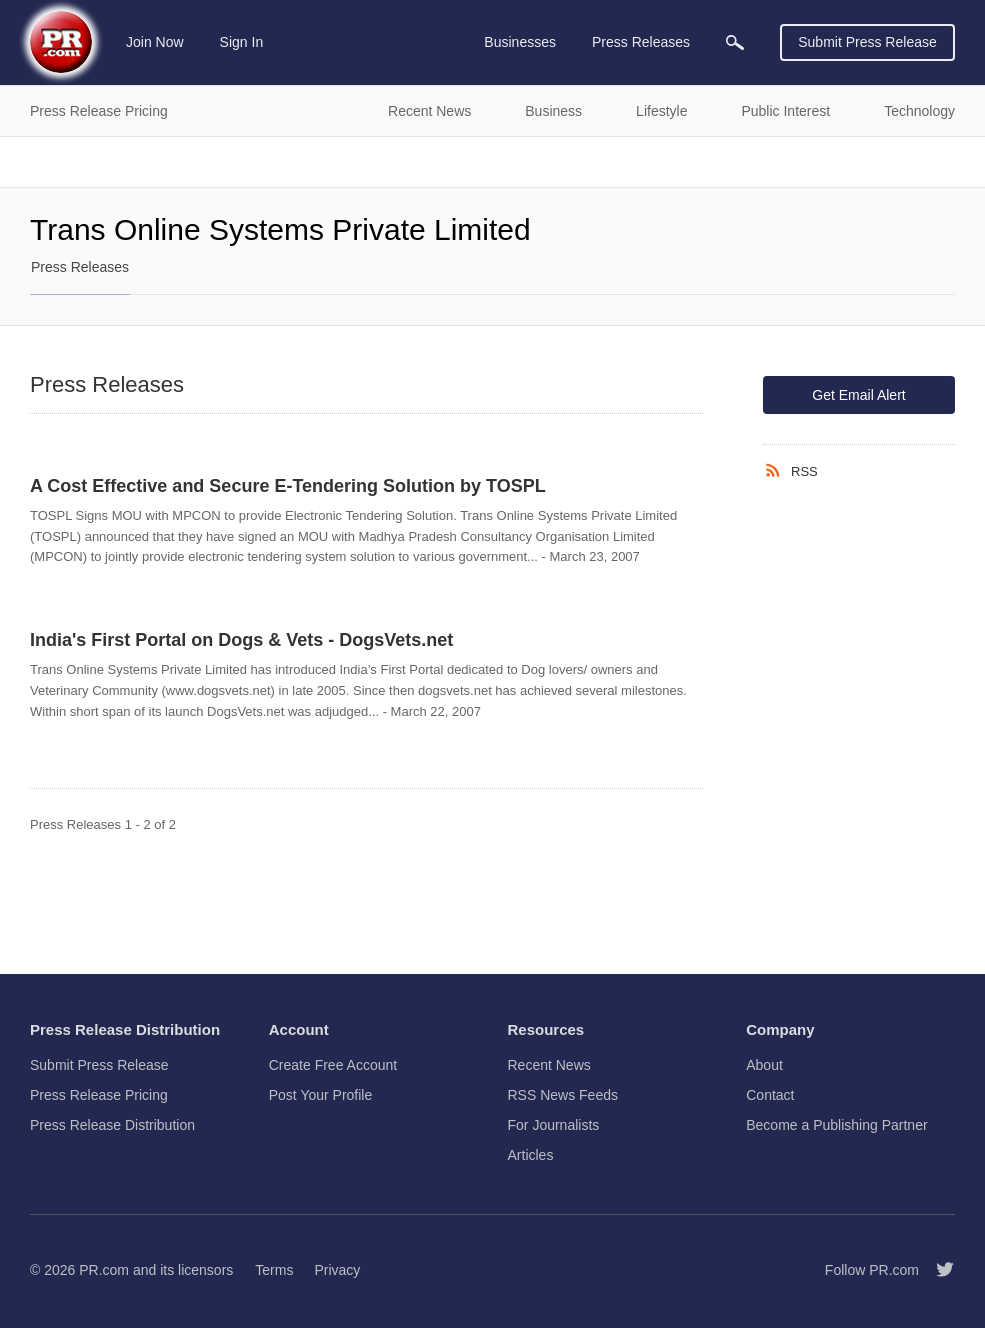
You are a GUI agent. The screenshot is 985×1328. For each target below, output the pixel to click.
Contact (770, 1095)
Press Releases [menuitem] (641, 42)
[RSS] (777, 471)
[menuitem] (735, 42)
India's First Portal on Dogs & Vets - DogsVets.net (241, 640)
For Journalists (554, 1125)
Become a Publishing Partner (836, 1125)
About (764, 1065)
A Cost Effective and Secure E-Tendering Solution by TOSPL (288, 486)
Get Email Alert (858, 395)
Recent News (549, 1065)
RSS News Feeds (563, 1095)
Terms (274, 1270)
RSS (804, 471)
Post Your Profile (321, 1095)
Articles (531, 1155)
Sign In (242, 42)
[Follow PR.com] (937, 1270)
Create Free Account (333, 1065)
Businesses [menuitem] (520, 42)
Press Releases (80, 267)
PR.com (104, 1270)
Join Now (155, 42)
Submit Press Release (867, 42)
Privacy (337, 1270)
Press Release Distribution (112, 1125)
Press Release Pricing (99, 1095)
